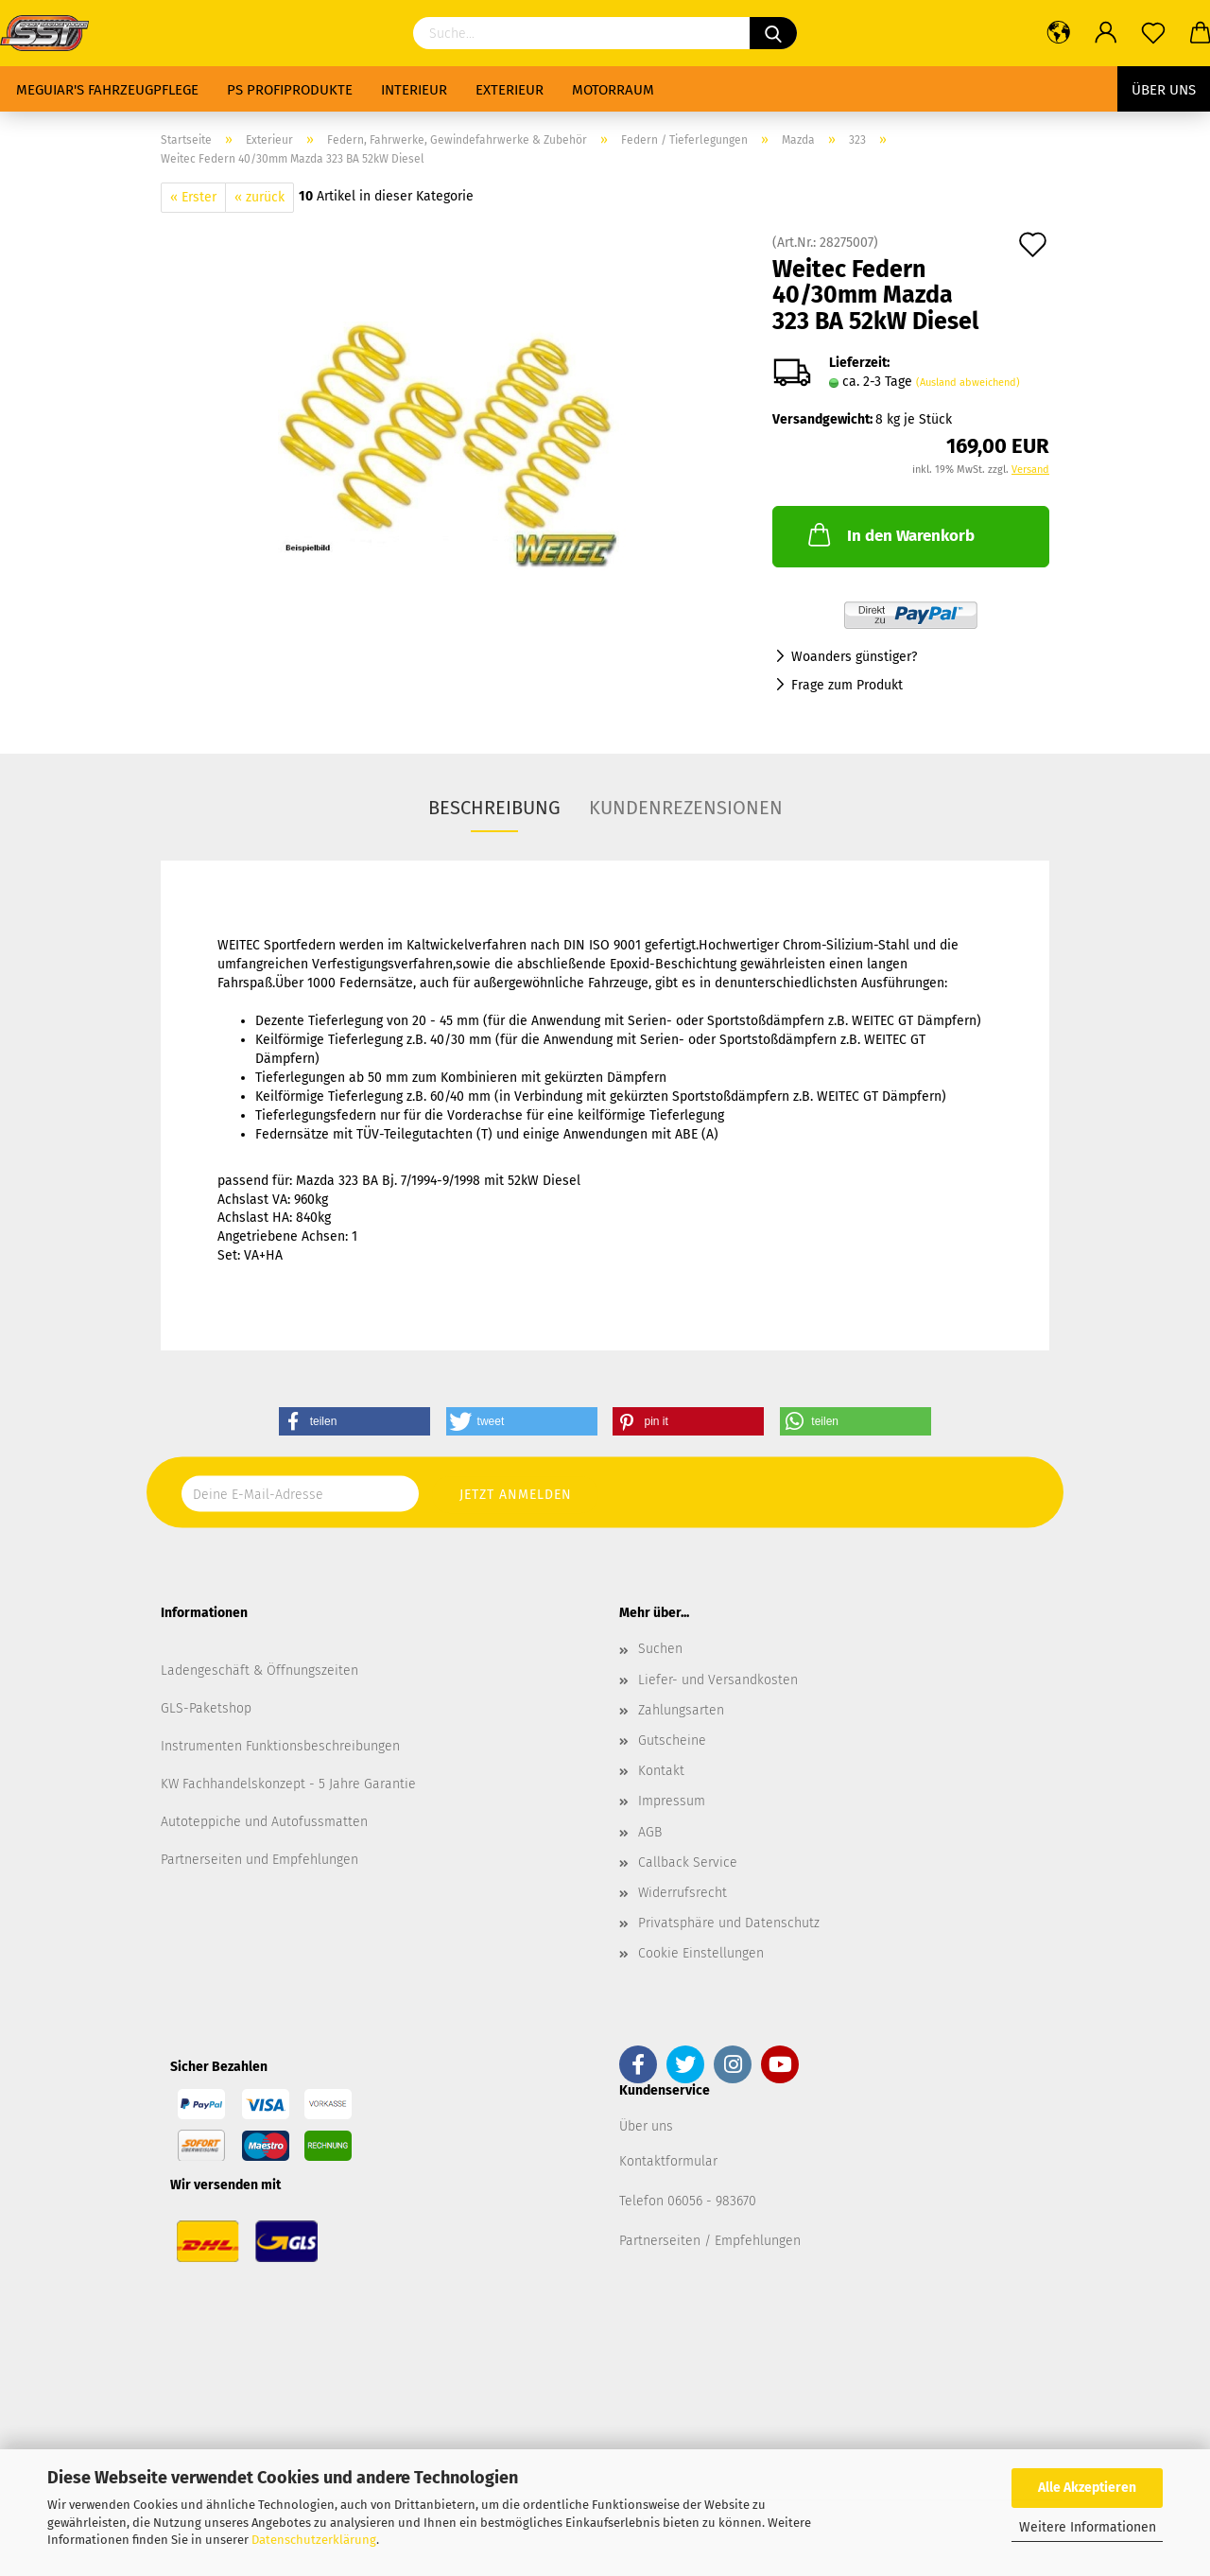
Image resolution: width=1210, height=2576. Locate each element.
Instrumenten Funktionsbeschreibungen (280, 1746)
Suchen (660, 1649)
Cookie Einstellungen (701, 1953)
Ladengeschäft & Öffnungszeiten (259, 1670)
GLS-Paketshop (206, 1708)
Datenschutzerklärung (313, 2539)
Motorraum (613, 89)
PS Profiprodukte (290, 89)
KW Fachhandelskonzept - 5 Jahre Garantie (288, 1784)
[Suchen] (773, 33)
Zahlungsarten (681, 1710)
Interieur (414, 89)
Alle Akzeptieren (1087, 2488)
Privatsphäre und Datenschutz (729, 1923)
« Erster (193, 197)
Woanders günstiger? (854, 657)
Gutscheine (672, 1740)
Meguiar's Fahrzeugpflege (107, 89)
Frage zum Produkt (847, 685)
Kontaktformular (668, 2161)
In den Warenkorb (889, 534)
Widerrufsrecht (682, 1893)
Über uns (1164, 89)
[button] (354, 1421)
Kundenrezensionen (686, 807)
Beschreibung (494, 807)
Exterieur (509, 89)
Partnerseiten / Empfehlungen (710, 2241)
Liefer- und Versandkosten (718, 1680)
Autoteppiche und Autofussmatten (264, 1822)
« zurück (259, 197)
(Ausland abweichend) (968, 382)
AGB (650, 1832)
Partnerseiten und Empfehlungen (259, 1860)
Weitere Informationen (1087, 2527)
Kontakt (661, 1771)
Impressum (671, 1801)
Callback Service (687, 1862)
